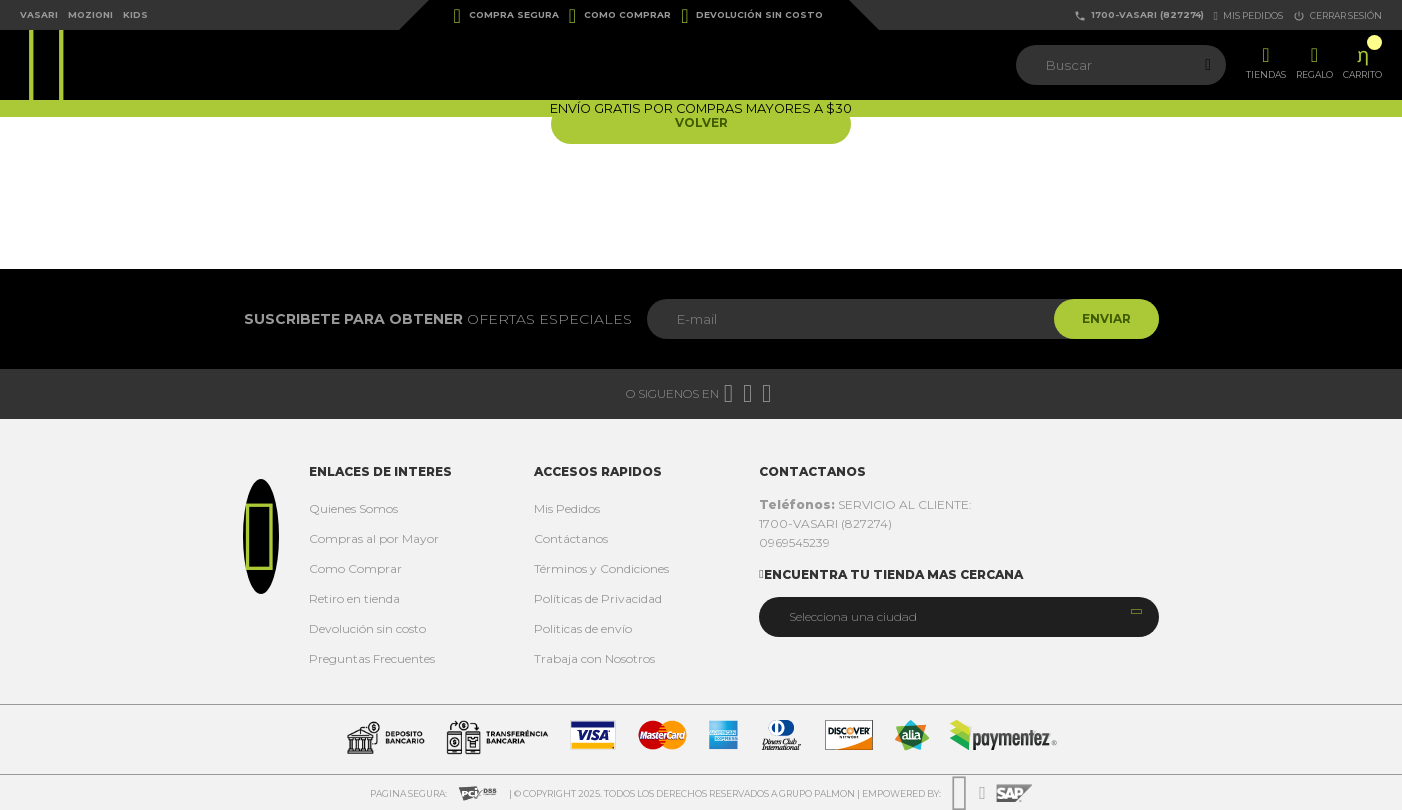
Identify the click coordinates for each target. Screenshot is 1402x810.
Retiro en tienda (354, 598)
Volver (701, 123)
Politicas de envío (583, 628)
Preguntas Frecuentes (372, 658)
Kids (135, 14)
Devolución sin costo (752, 16)
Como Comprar (620, 16)
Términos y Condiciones (601, 568)
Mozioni (90, 14)
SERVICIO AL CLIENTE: (865, 504)
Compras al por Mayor (374, 538)
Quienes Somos (353, 508)
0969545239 (794, 542)
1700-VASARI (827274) (1139, 15)
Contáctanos (571, 538)
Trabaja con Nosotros (594, 658)
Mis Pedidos (567, 508)
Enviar (1104, 318)
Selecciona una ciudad (853, 616)
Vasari (39, 14)
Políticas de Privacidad (598, 598)
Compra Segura (506, 16)
